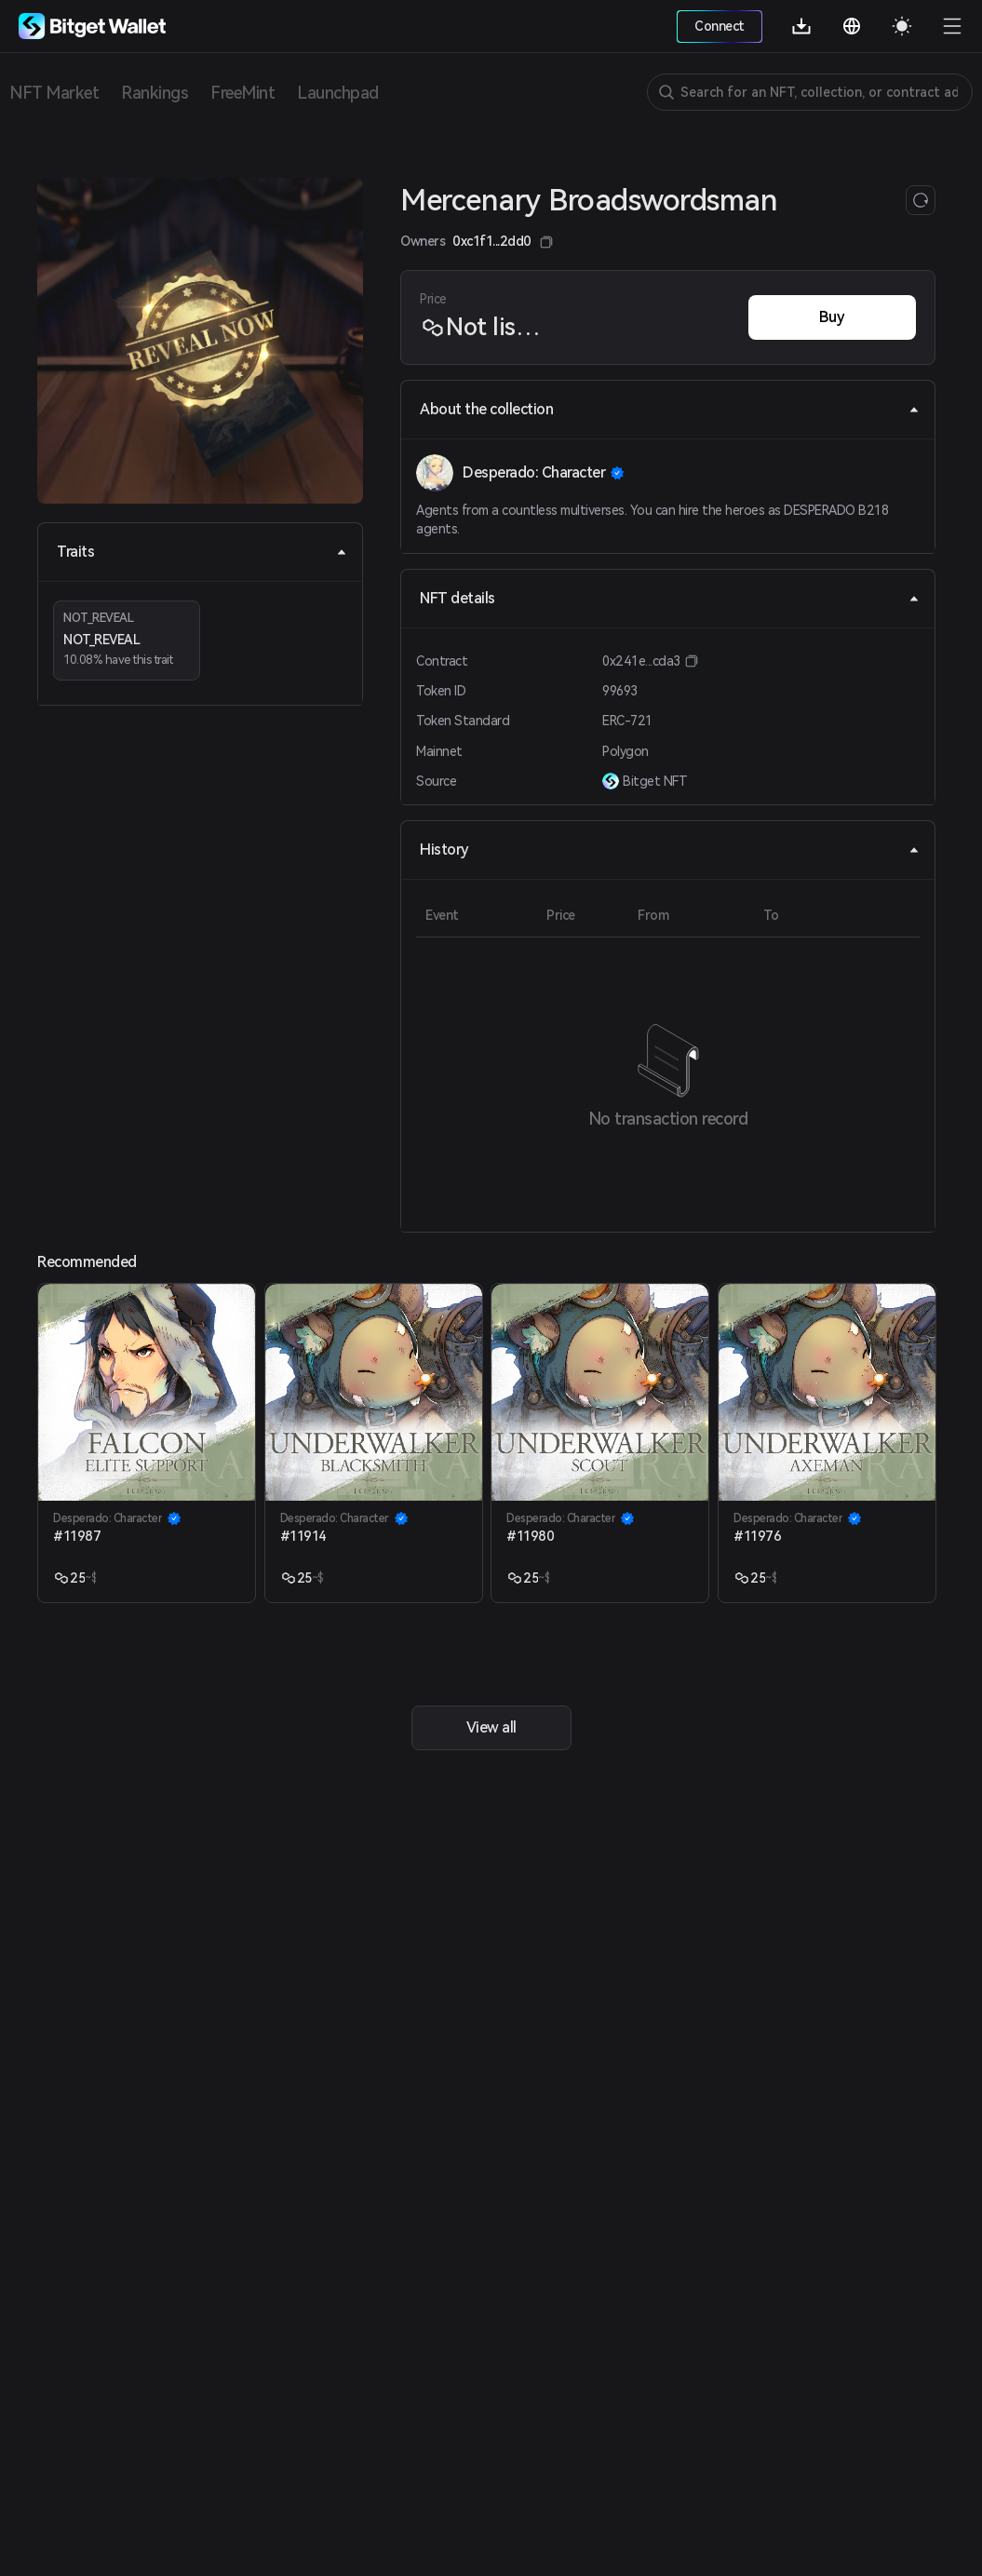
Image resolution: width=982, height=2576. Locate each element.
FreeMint (242, 92)
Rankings (154, 92)
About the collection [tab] (670, 409)
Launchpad (338, 92)
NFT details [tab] (670, 598)
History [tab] (670, 849)
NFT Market (54, 92)
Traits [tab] (202, 551)
